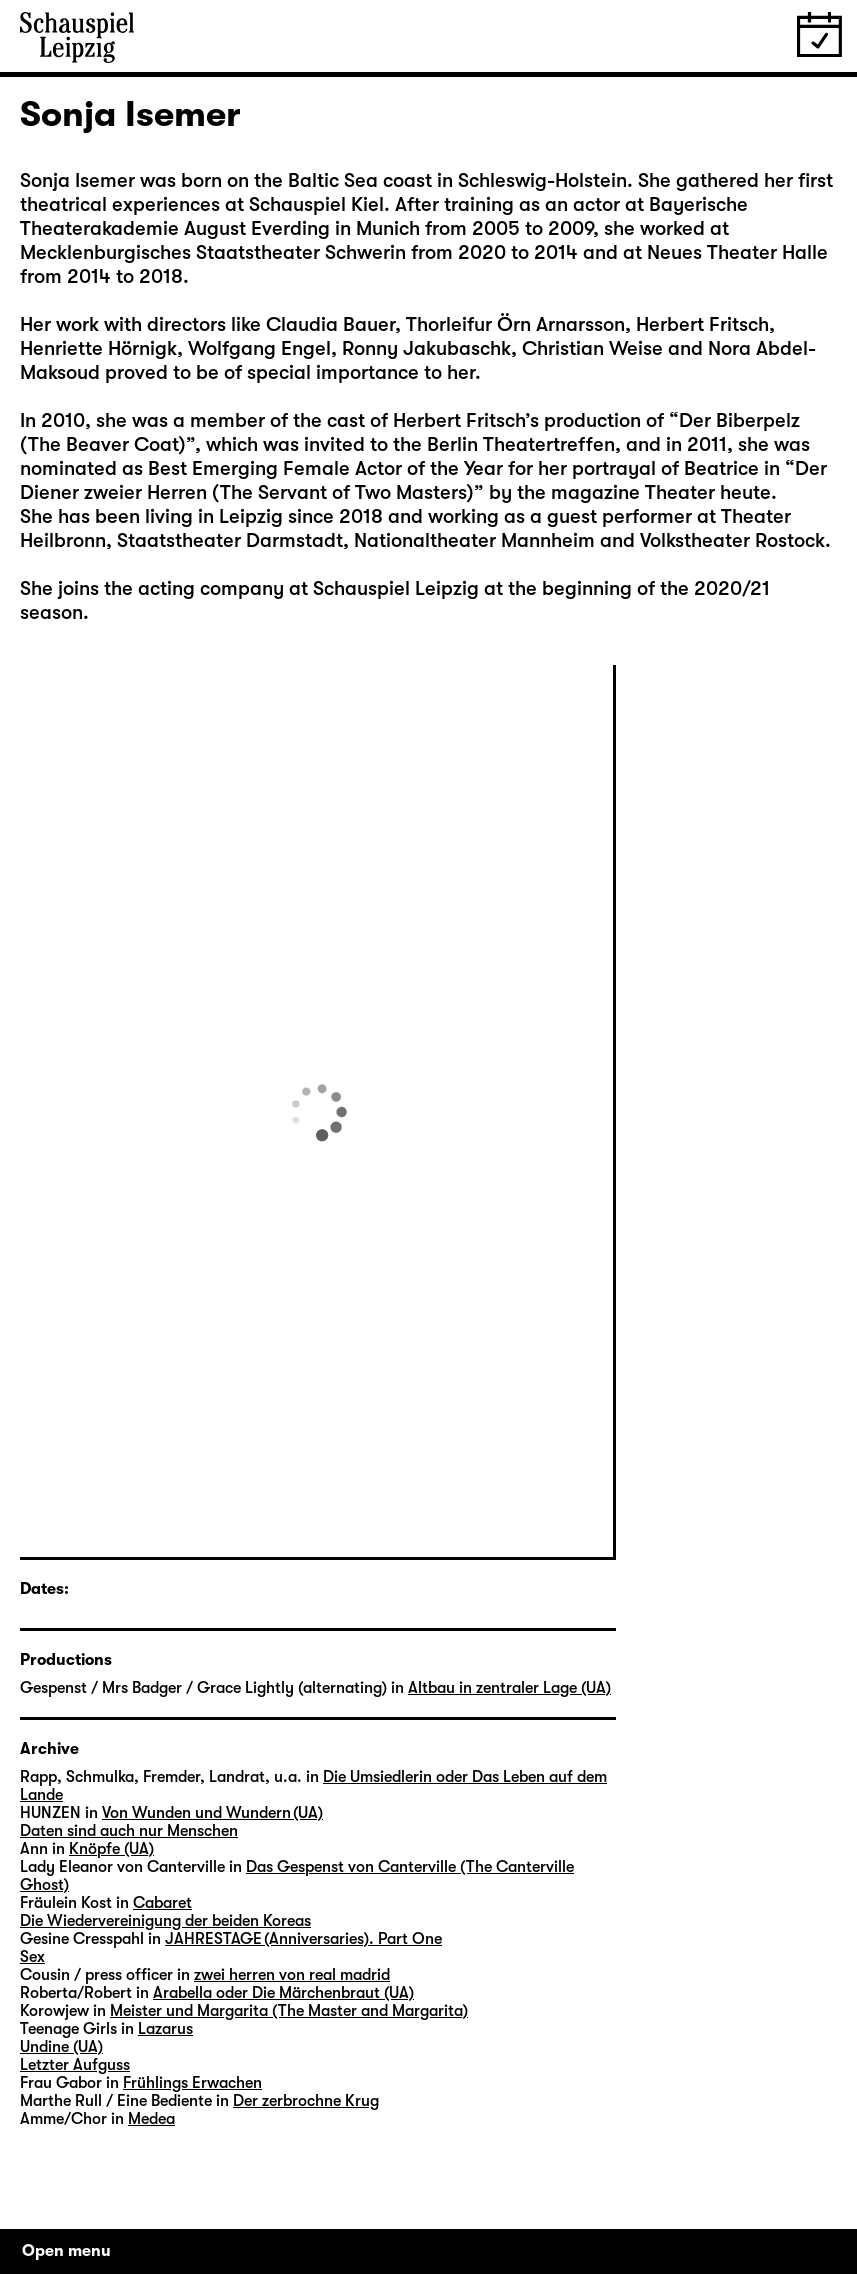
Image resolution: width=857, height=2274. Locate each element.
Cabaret (162, 1903)
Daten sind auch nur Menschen (129, 1831)
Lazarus (165, 2029)
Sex (32, 1957)
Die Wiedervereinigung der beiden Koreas (165, 1921)
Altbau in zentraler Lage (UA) (509, 1688)
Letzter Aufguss (75, 2065)
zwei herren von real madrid (292, 1975)
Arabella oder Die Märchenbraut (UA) (283, 1993)
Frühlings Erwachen (192, 2083)
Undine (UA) (61, 2047)
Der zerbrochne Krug (306, 2101)
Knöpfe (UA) (111, 1849)
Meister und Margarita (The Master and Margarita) (289, 2011)
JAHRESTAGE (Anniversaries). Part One (303, 1939)
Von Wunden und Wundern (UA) (212, 1813)
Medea (151, 2119)
